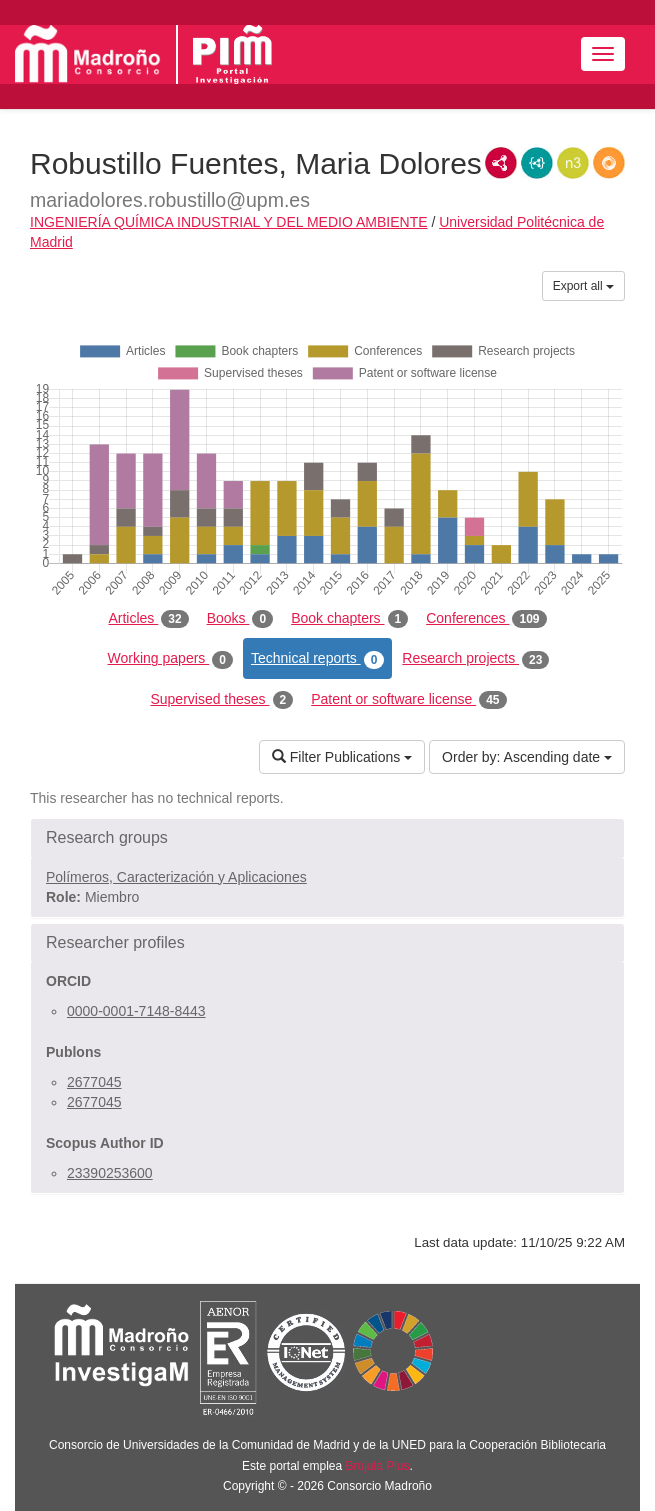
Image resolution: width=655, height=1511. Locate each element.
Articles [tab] (148, 619)
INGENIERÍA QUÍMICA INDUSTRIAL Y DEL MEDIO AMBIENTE (229, 222)
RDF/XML (501, 163)
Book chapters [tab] (349, 619)
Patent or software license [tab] (408, 700)
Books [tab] (240, 619)
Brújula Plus (378, 1466)
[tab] (327, 838)
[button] (327, 838)
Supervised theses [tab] (221, 700)
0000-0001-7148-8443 (136, 1011)
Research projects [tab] (475, 659)
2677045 (94, 1082)
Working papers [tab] (170, 659)
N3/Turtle (573, 163)
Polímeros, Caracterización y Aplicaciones (176, 877)
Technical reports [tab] (317, 659)
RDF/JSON (609, 163)
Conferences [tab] (486, 619)
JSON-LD (537, 163)
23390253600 (110, 1173)
